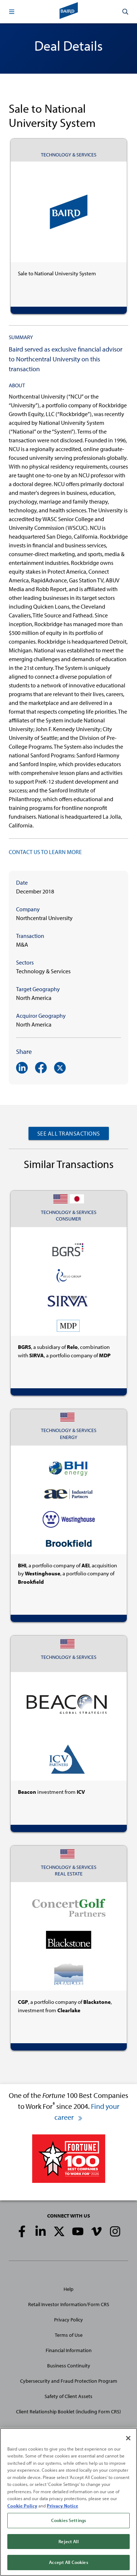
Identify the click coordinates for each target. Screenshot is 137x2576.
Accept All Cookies (68, 2564)
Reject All (68, 2542)
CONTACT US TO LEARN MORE (45, 852)
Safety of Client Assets (68, 2396)
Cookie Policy (22, 2507)
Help (68, 2289)
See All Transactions (68, 1133)
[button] (11, 11)
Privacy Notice (62, 2507)
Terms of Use (69, 2335)
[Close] (128, 2439)
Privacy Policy (68, 2319)
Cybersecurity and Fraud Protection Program (68, 2381)
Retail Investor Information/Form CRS (68, 2304)
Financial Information (69, 2350)
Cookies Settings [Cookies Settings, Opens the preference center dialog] (68, 2522)
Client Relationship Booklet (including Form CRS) (68, 2411)
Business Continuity (68, 2365)
